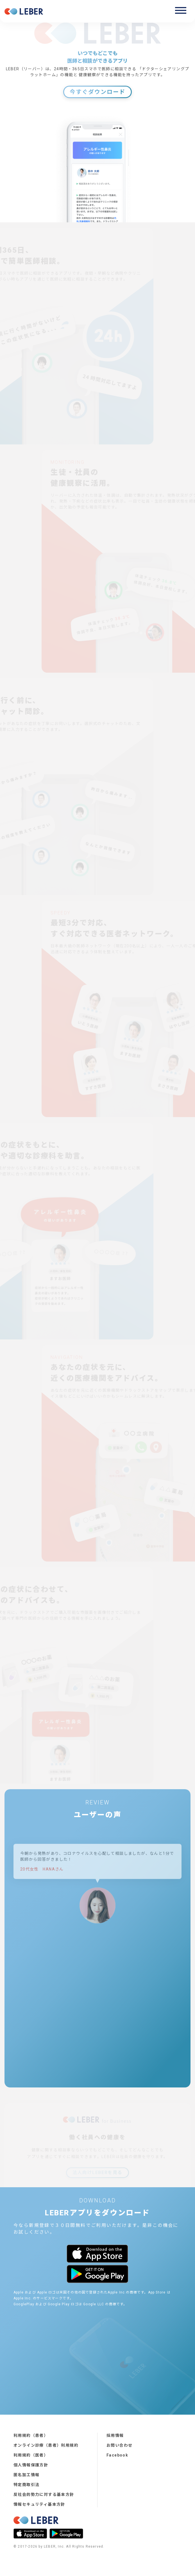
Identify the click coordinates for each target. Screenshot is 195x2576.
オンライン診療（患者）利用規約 (45, 2445)
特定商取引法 (26, 2484)
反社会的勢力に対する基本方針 (43, 2494)
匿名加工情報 (26, 2475)
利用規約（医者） (30, 2455)
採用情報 (115, 2435)
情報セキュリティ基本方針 (39, 2504)
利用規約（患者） (30, 2435)
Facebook (117, 2455)
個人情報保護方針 (30, 2465)
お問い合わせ (119, 2445)
